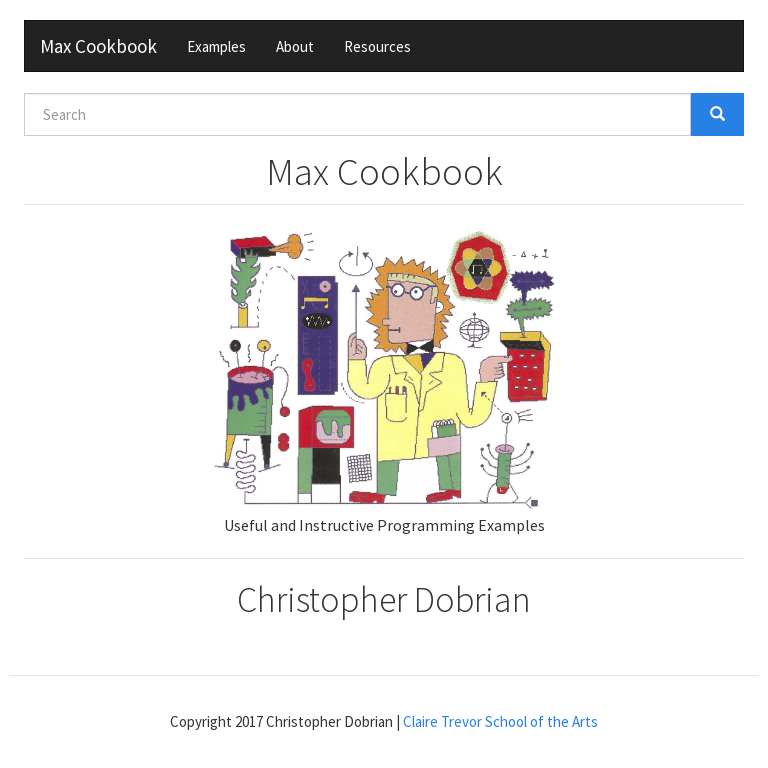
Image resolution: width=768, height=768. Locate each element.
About (295, 46)
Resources (377, 46)
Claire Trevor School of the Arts (500, 721)
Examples (216, 46)
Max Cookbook (98, 46)
